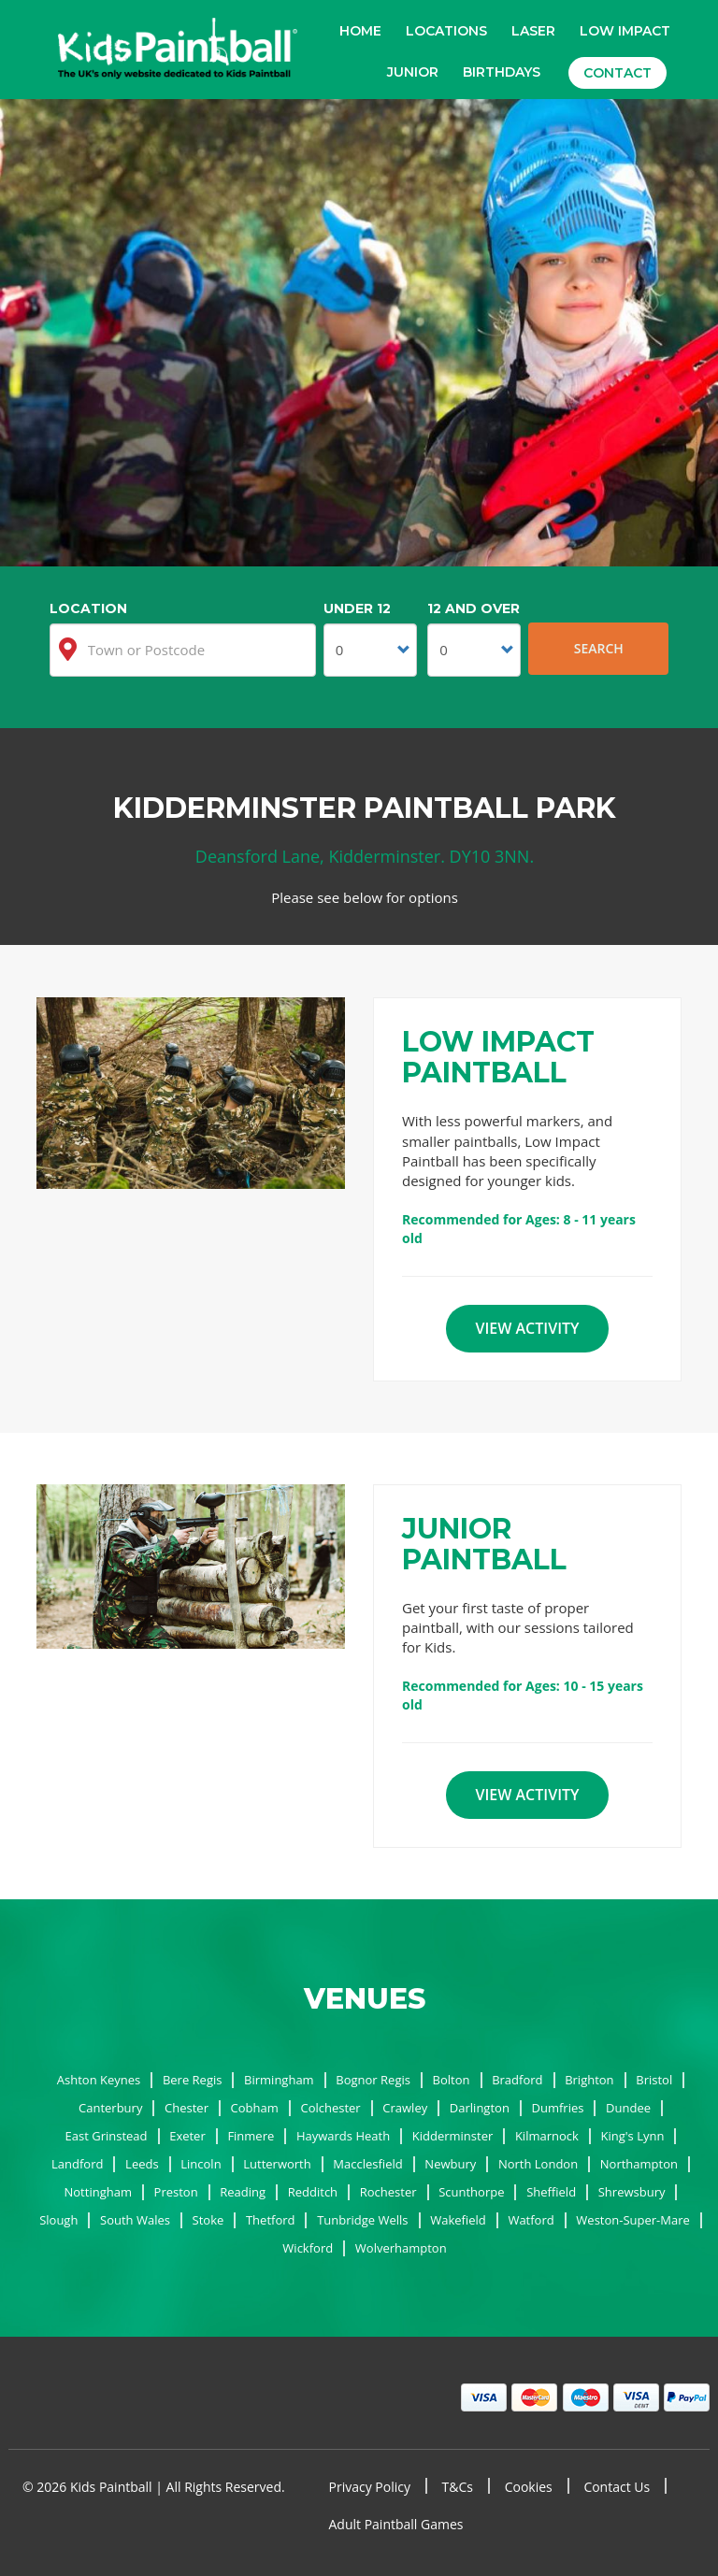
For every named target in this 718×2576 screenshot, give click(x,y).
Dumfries (558, 2107)
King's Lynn (633, 2135)
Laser (533, 30)
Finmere (250, 2135)
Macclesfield (367, 2163)
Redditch (312, 2191)
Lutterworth (276, 2163)
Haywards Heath (343, 2135)
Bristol (654, 2079)
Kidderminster (453, 2135)
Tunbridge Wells (362, 2219)
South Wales (135, 2219)
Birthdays (501, 72)
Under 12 (357, 608)
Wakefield (458, 2219)
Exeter (187, 2135)
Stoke (208, 2219)
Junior (412, 72)
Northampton (639, 2163)
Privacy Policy (369, 2487)
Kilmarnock (547, 2135)
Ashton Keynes (98, 2079)
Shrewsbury (632, 2191)
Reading (243, 2191)
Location (88, 608)
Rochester (388, 2191)
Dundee (628, 2107)
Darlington (480, 2107)
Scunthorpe (471, 2191)
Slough (58, 2219)
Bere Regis (193, 2079)
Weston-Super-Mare (633, 2219)
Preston (176, 2191)
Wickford (307, 2248)
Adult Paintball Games (396, 2524)
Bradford (517, 2079)
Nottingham (98, 2191)
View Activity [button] (527, 1328)
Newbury (450, 2163)
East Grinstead (106, 2135)
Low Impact (625, 30)
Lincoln (200, 2163)
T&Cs (457, 2487)
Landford (77, 2163)
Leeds (142, 2163)
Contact (617, 72)
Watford (530, 2219)
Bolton (451, 2079)
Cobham (255, 2107)
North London (538, 2163)
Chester (186, 2107)
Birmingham (279, 2079)
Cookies (529, 2487)
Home (360, 30)
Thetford (270, 2219)
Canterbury (110, 2107)
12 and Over (473, 608)
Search (599, 648)
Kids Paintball (178, 50)
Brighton (589, 2079)
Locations (446, 30)
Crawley (404, 2107)
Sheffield (551, 2191)
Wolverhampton (401, 2248)
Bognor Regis (373, 2079)
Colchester (330, 2107)
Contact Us (616, 2487)
